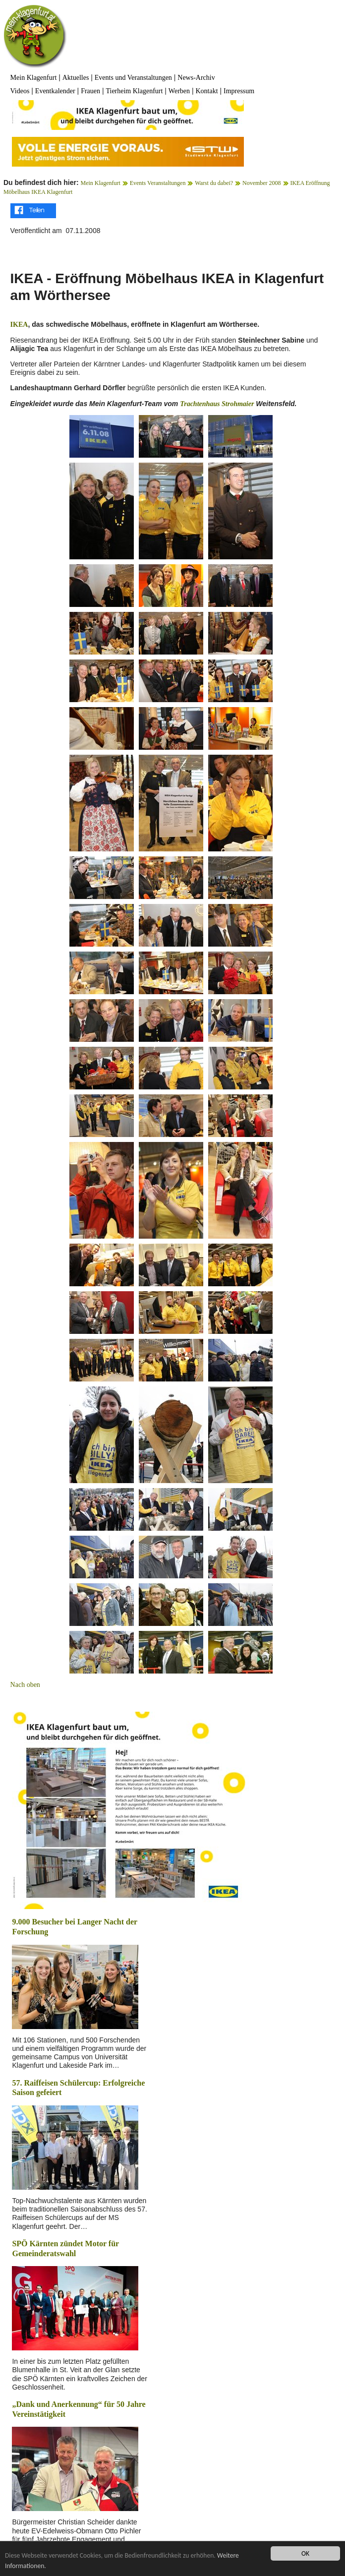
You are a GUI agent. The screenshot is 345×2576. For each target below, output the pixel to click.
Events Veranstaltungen (158, 183)
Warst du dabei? (214, 183)
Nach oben (25, 1684)
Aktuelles (75, 77)
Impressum (239, 91)
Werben (179, 91)
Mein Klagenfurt (33, 77)
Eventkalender (55, 91)
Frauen (90, 91)
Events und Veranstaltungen (133, 77)
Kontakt (206, 91)
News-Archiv (196, 77)
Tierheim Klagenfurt (134, 91)
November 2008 (261, 183)
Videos (20, 91)
